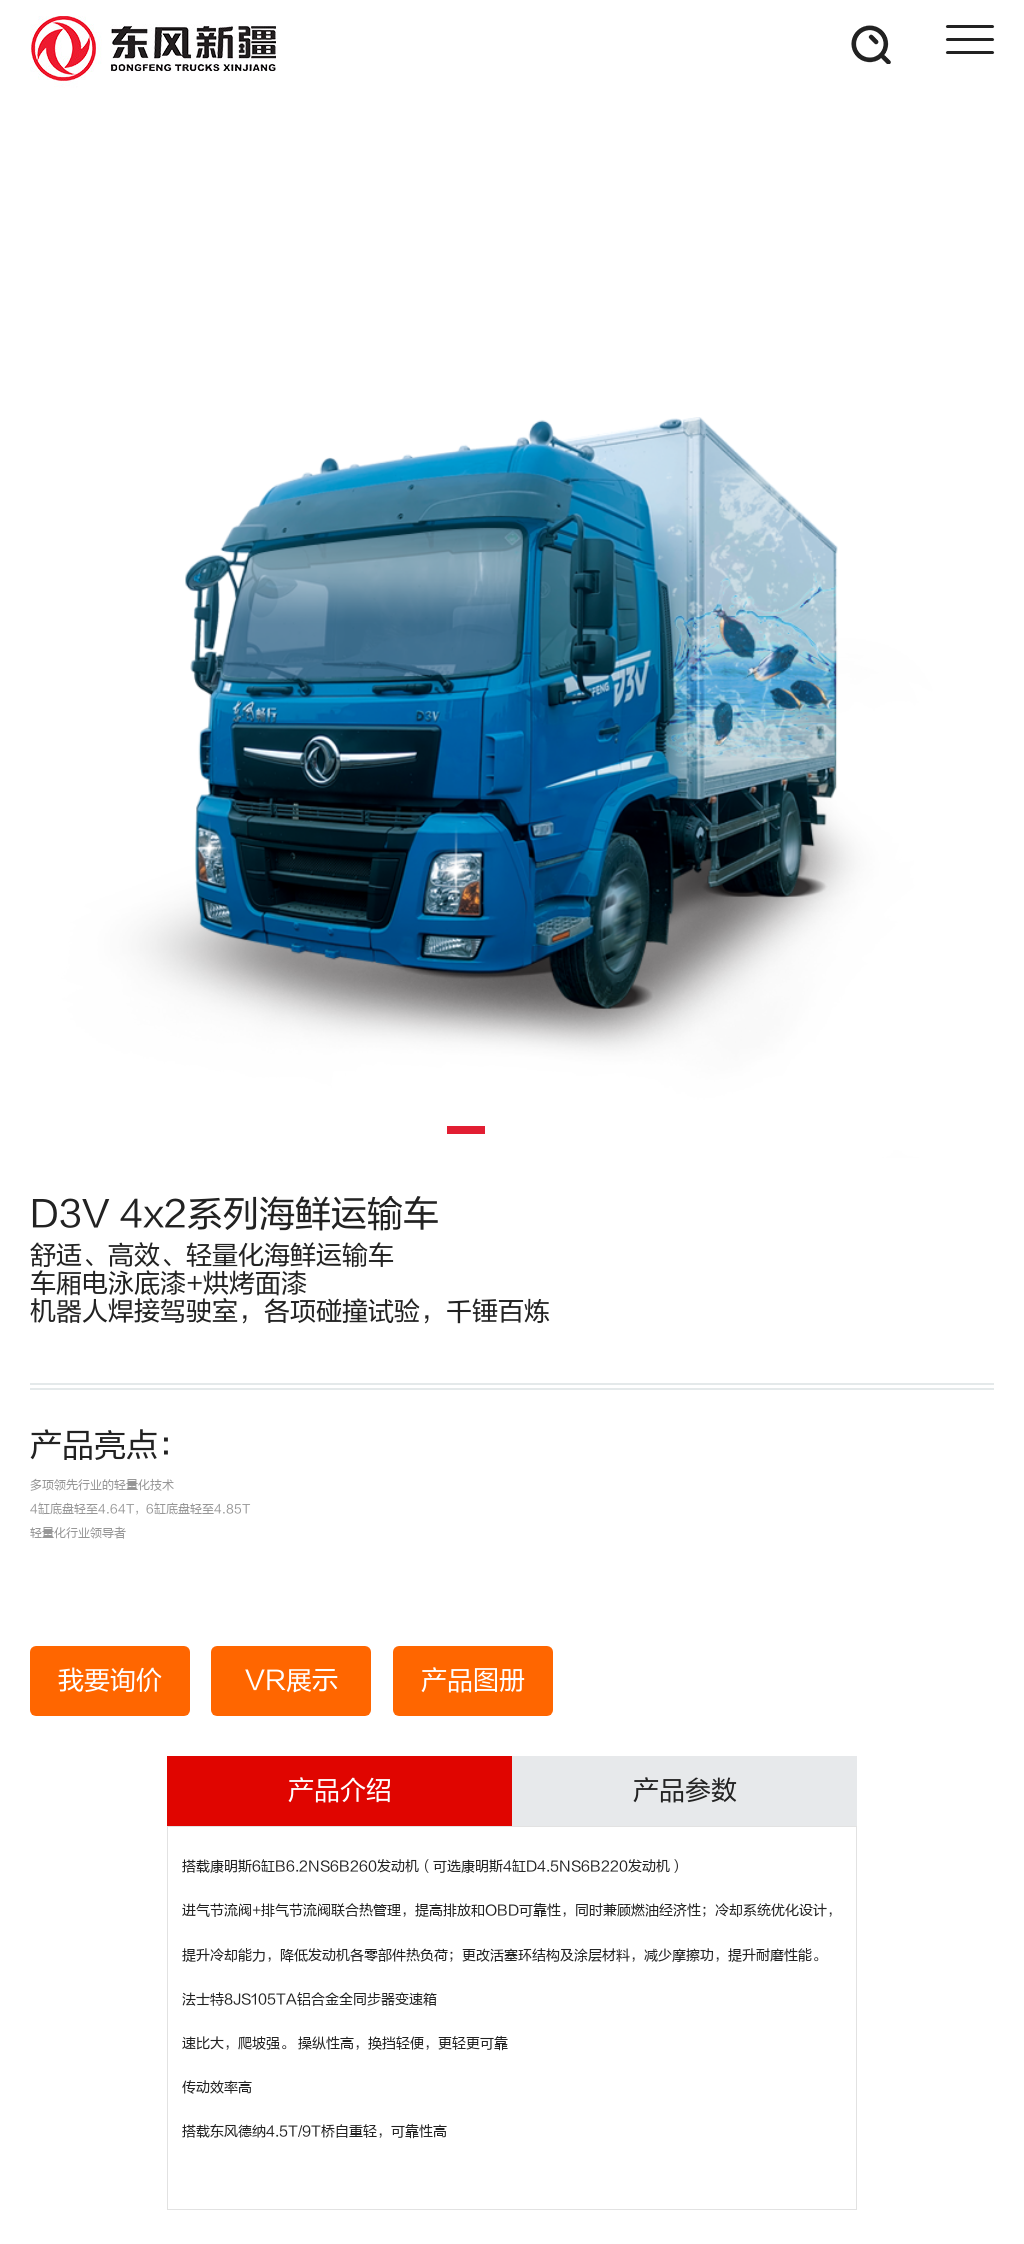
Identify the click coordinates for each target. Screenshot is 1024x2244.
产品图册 (473, 1681)
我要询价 (110, 1681)
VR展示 (291, 1681)
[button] (466, 1130)
